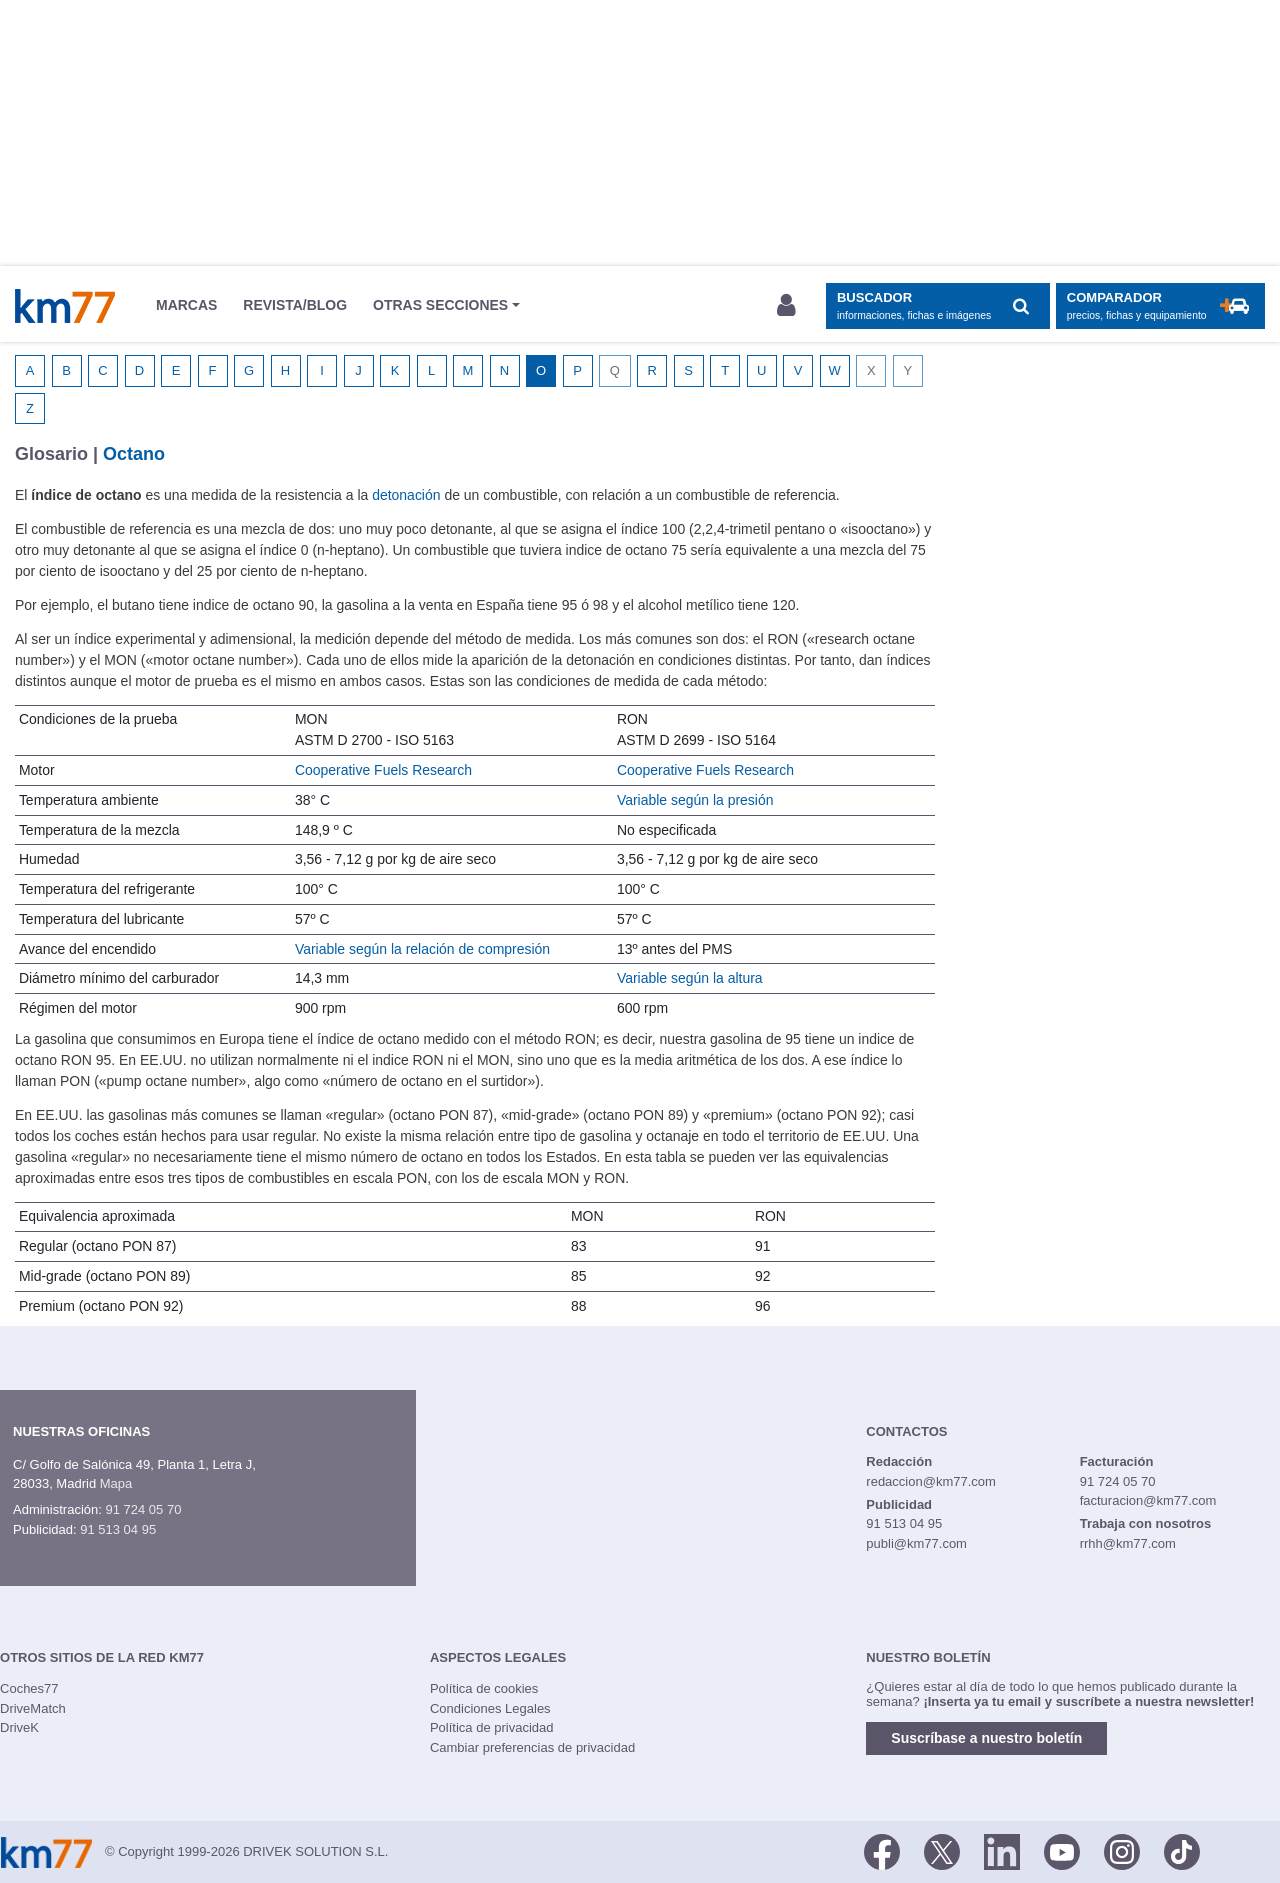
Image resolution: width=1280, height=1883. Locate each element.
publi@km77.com (916, 1543)
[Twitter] (942, 1850)
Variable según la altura (690, 978)
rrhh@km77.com (1128, 1543)
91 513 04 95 (118, 1529)
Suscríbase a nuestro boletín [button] (986, 1738)
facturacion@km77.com (1148, 1500)
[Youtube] (1062, 1850)
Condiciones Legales (490, 1708)
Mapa (116, 1483)
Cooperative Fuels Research (383, 770)
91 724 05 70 (143, 1509)
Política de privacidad (492, 1727)
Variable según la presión (695, 800)
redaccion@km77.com (931, 1481)
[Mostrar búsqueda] (937, 306)
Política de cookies (484, 1688)
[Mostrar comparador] (1160, 306)
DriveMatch (33, 1708)
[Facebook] (882, 1850)
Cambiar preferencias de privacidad (532, 1747)
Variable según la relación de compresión (422, 949)
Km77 (65, 306)
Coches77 (29, 1688)
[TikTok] (1182, 1850)
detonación (406, 495)
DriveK (19, 1727)
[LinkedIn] (1002, 1850)
